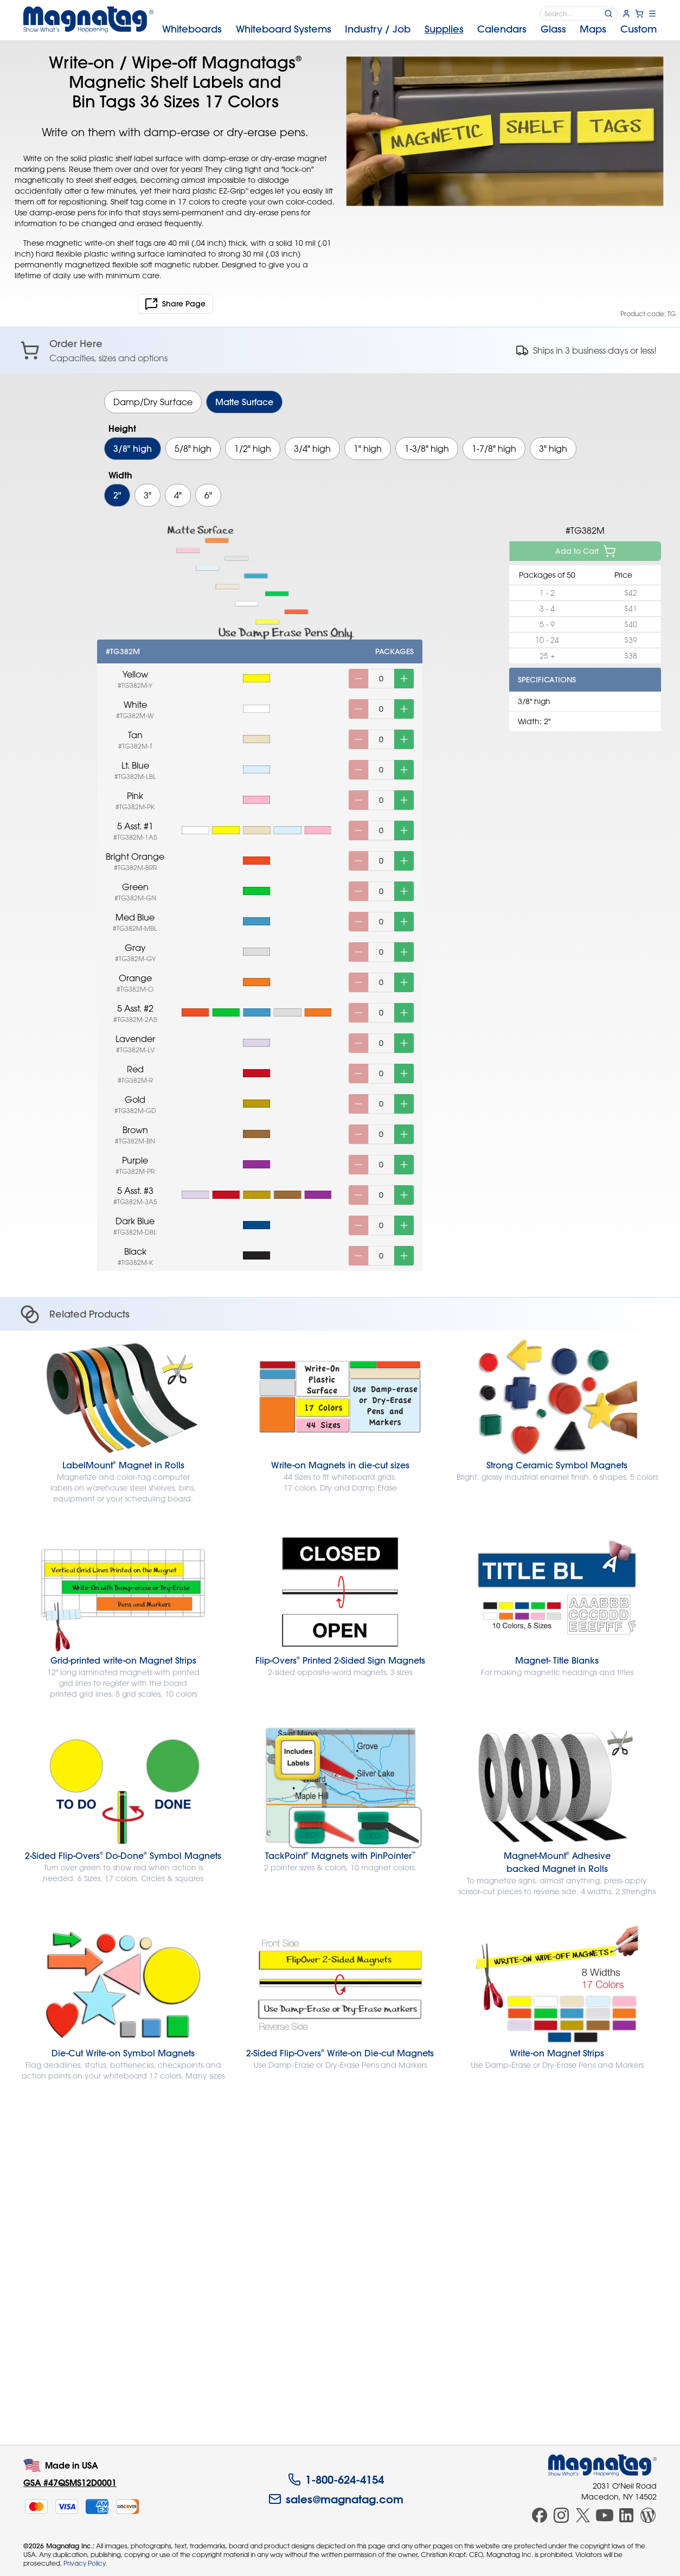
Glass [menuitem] (553, 29)
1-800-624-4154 (336, 2479)
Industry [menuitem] (377, 29)
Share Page (175, 303)
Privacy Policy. (85, 2563)
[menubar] (409, 29)
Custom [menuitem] (638, 29)
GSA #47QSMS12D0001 (70, 2482)
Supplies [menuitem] (444, 29)
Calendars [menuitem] (502, 29)
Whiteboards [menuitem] (192, 29)
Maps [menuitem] (593, 29)
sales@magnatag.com (335, 2499)
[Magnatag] (602, 2465)
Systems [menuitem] (283, 29)
